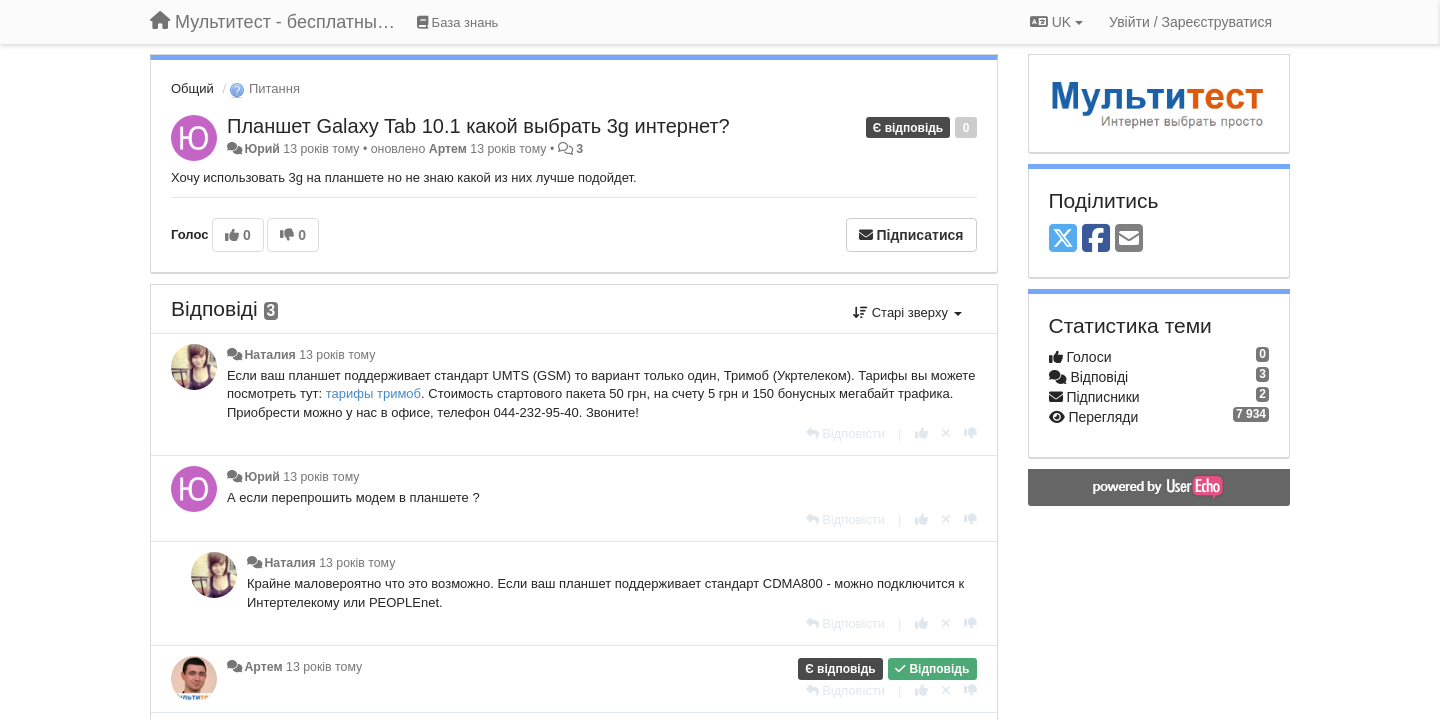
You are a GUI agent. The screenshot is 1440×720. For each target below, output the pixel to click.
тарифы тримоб (373, 393)
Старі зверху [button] (907, 312)
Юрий (261, 149)
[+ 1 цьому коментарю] (921, 433)
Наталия (269, 355)
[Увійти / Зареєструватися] (1190, 22)
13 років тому (337, 355)
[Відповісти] (846, 433)
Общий (192, 88)
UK (1056, 22)
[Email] (1129, 239)
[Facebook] (1096, 239)
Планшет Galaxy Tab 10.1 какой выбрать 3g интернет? (478, 126)
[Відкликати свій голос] (946, 433)
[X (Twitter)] (1063, 239)
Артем (448, 149)
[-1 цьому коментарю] (970, 433)
